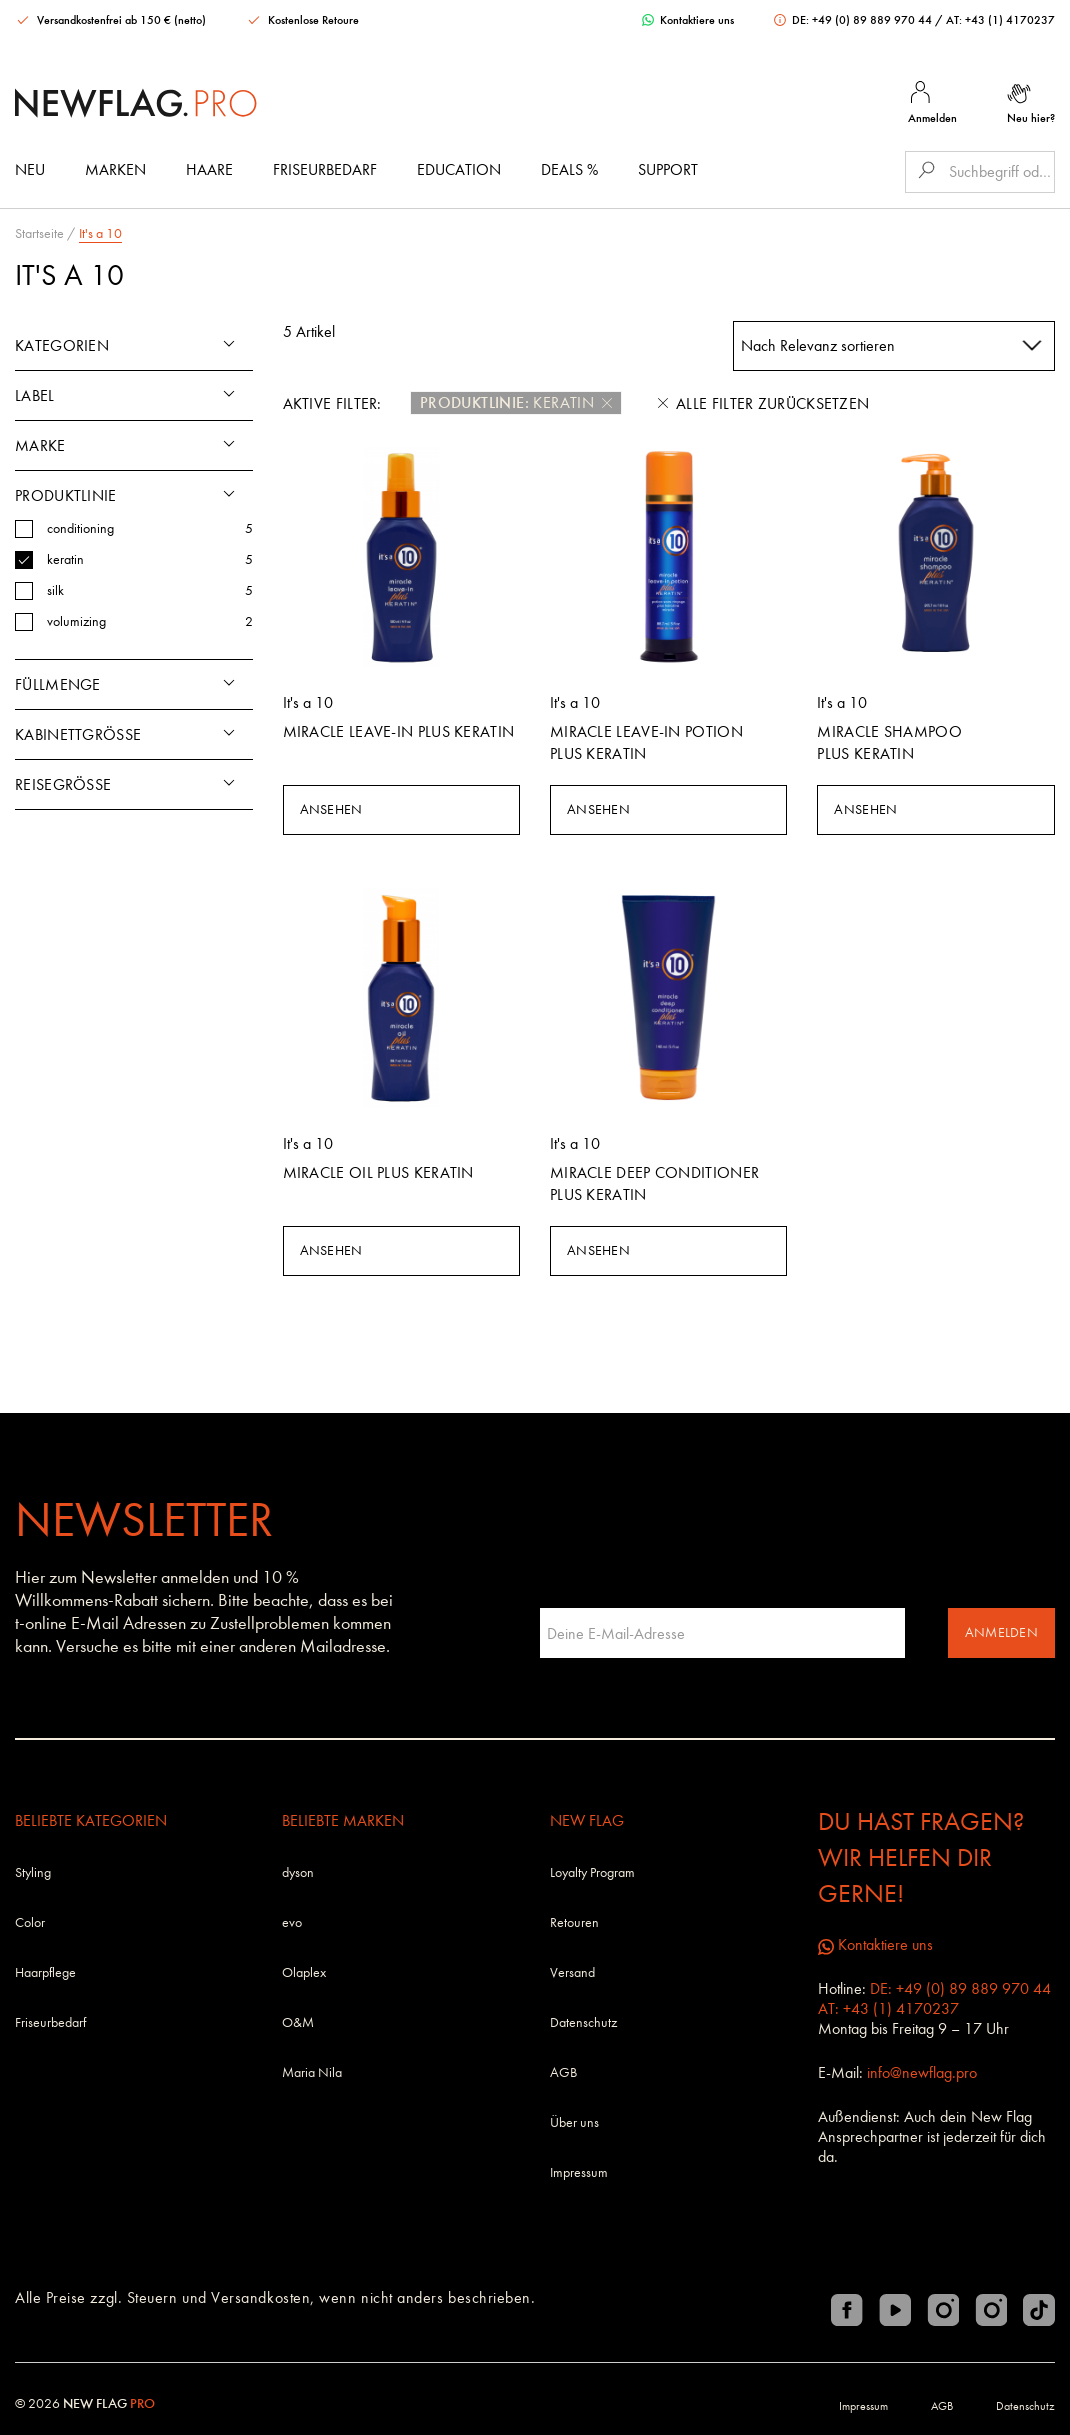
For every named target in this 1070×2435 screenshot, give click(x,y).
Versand (572, 1972)
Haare (209, 169)
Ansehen (331, 809)
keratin (516, 403)
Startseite (39, 233)
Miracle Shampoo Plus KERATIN (889, 742)
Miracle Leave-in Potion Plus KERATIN (646, 742)
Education (459, 169)
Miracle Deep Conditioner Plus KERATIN (654, 1183)
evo (292, 1922)
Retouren (574, 1922)
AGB (563, 2072)
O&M (298, 2022)
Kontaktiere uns (688, 20)
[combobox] (894, 346)
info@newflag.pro (922, 2072)
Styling (33, 1872)
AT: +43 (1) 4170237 (1000, 20)
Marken (115, 169)
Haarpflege (45, 1972)
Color (30, 1922)
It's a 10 (100, 233)
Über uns (574, 2122)
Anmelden (1001, 1632)
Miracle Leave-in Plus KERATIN (399, 731)
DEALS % (569, 169)
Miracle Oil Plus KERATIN (378, 1172)
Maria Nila (312, 2072)
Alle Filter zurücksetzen (763, 403)
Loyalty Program (592, 1872)
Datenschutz (583, 2022)
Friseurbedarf (325, 169)
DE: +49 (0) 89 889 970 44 (854, 20)
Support (668, 169)
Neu (30, 169)
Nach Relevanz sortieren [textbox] (818, 345)
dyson (298, 1872)
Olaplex (304, 1972)
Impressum (579, 2172)
